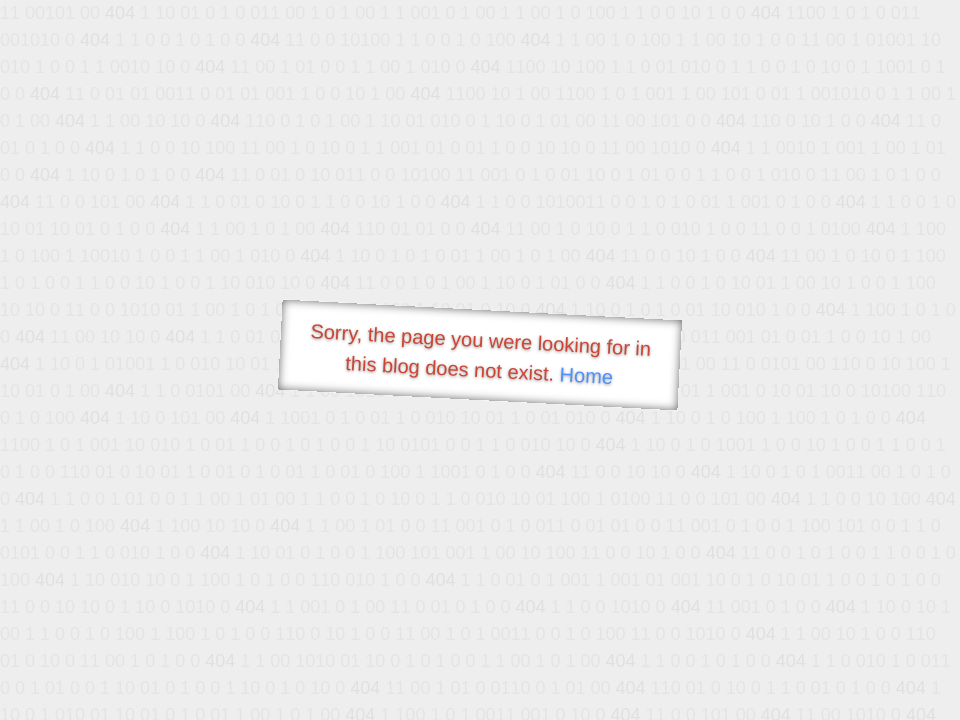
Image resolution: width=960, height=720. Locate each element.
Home (586, 375)
